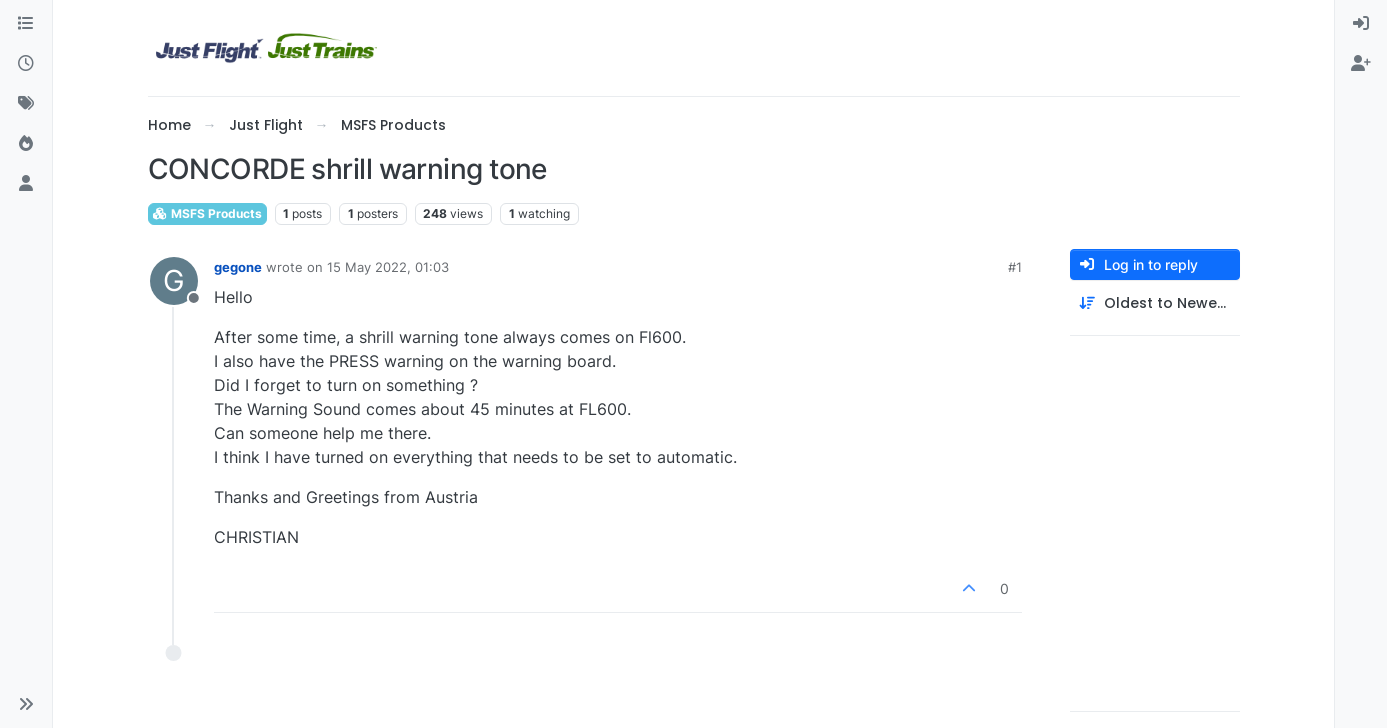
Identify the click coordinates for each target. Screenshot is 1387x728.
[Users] (26, 184)
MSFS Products (207, 213)
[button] (26, 704)
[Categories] (26, 24)
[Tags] (26, 104)
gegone (238, 267)
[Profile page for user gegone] (174, 281)
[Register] (1361, 64)
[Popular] (26, 144)
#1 (1015, 267)
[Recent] (26, 64)
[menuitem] (1361, 24)
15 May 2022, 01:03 (388, 267)
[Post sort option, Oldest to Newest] (1155, 303)
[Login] (1361, 24)
